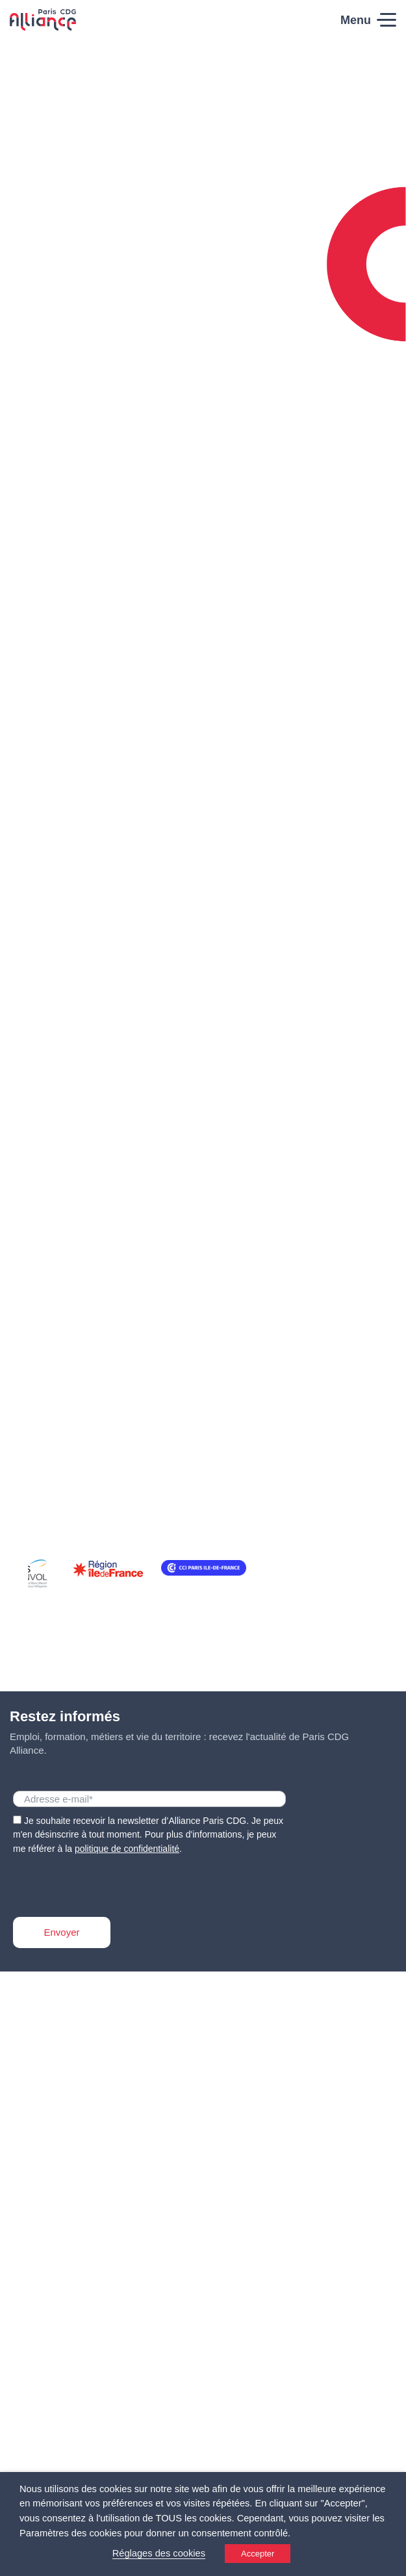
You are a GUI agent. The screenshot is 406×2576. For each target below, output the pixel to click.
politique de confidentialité (127, 1848)
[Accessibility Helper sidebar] (390, 2560)
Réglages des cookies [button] (158, 2553)
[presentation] (111, 1881)
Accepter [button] (257, 2553)
